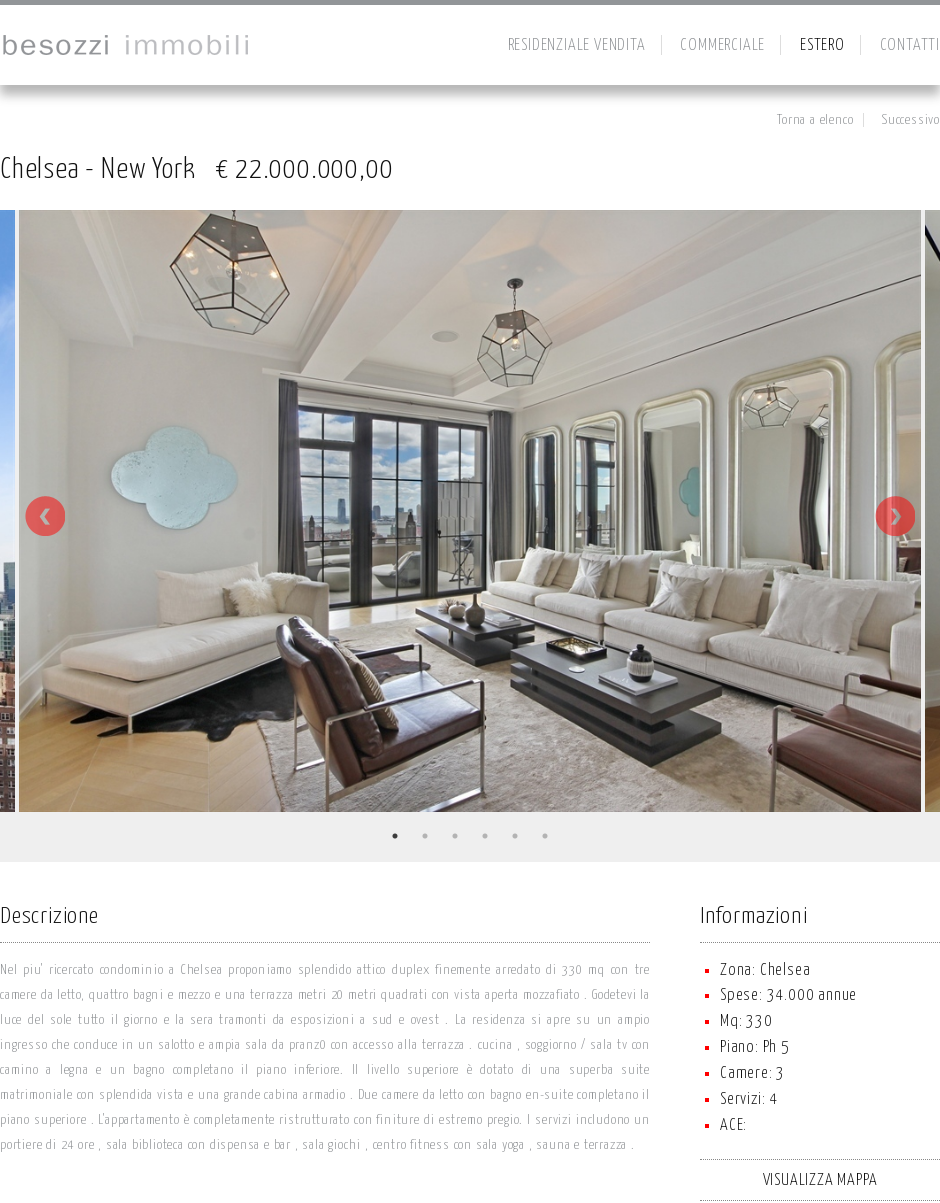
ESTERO (822, 45)
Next (895, 516)
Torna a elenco (815, 120)
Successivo (911, 120)
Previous (45, 516)
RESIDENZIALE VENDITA (577, 45)
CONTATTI (910, 45)
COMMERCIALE (722, 45)
